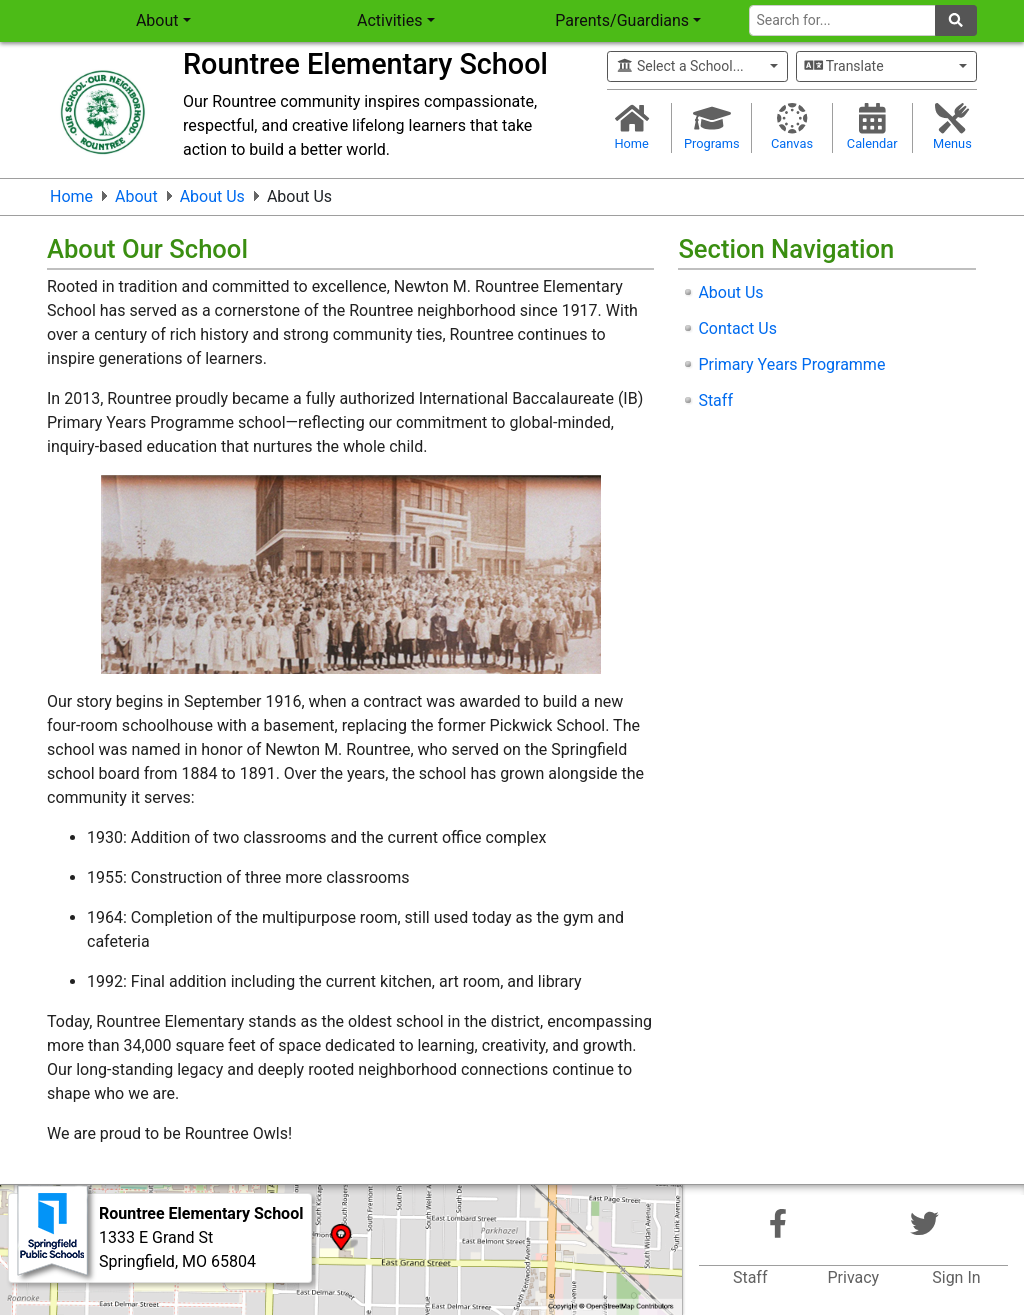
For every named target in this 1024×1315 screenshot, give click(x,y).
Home (631, 126)
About (157, 20)
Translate (844, 66)
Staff (750, 1277)
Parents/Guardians (622, 20)
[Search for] (842, 20)
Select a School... (680, 66)
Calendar (872, 126)
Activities (389, 20)
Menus (952, 126)
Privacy (853, 1277)
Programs (711, 126)
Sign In (956, 1277)
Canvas (791, 126)
